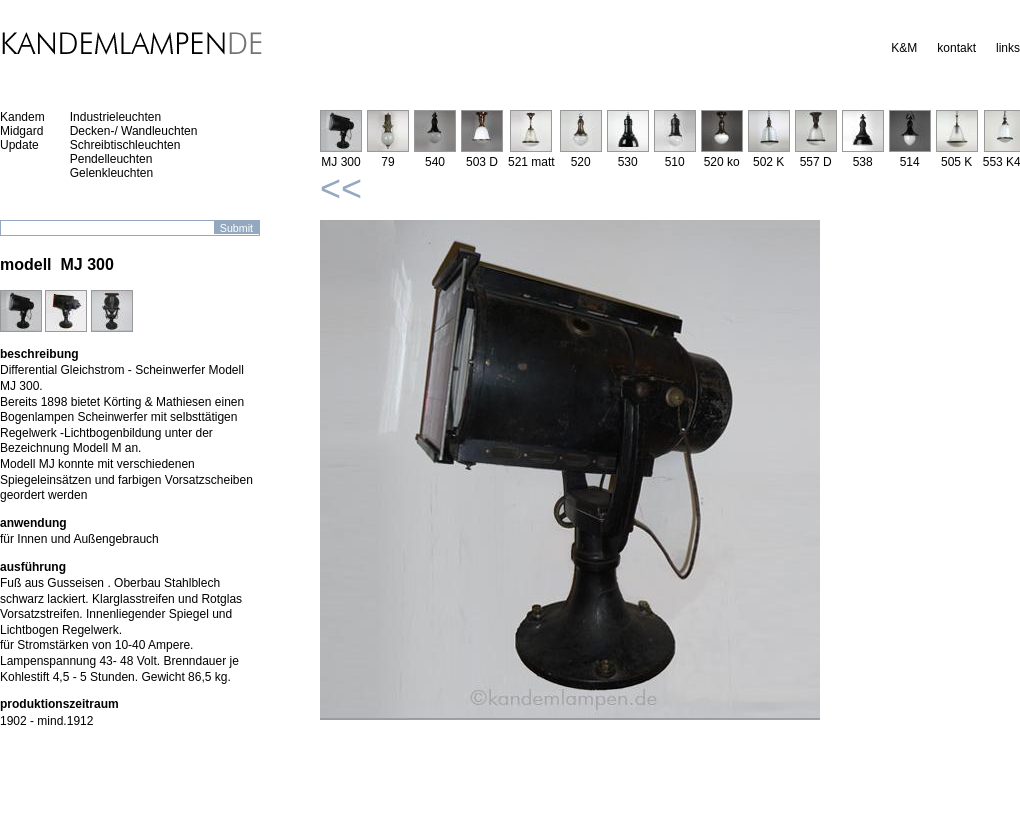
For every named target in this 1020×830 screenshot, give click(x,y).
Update (19, 145)
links (1008, 48)
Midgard (21, 131)
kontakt (956, 48)
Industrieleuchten (115, 117)
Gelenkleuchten (111, 173)
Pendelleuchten (111, 159)
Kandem (22, 117)
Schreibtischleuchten (125, 145)
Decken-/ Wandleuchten (134, 131)
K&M (904, 48)
